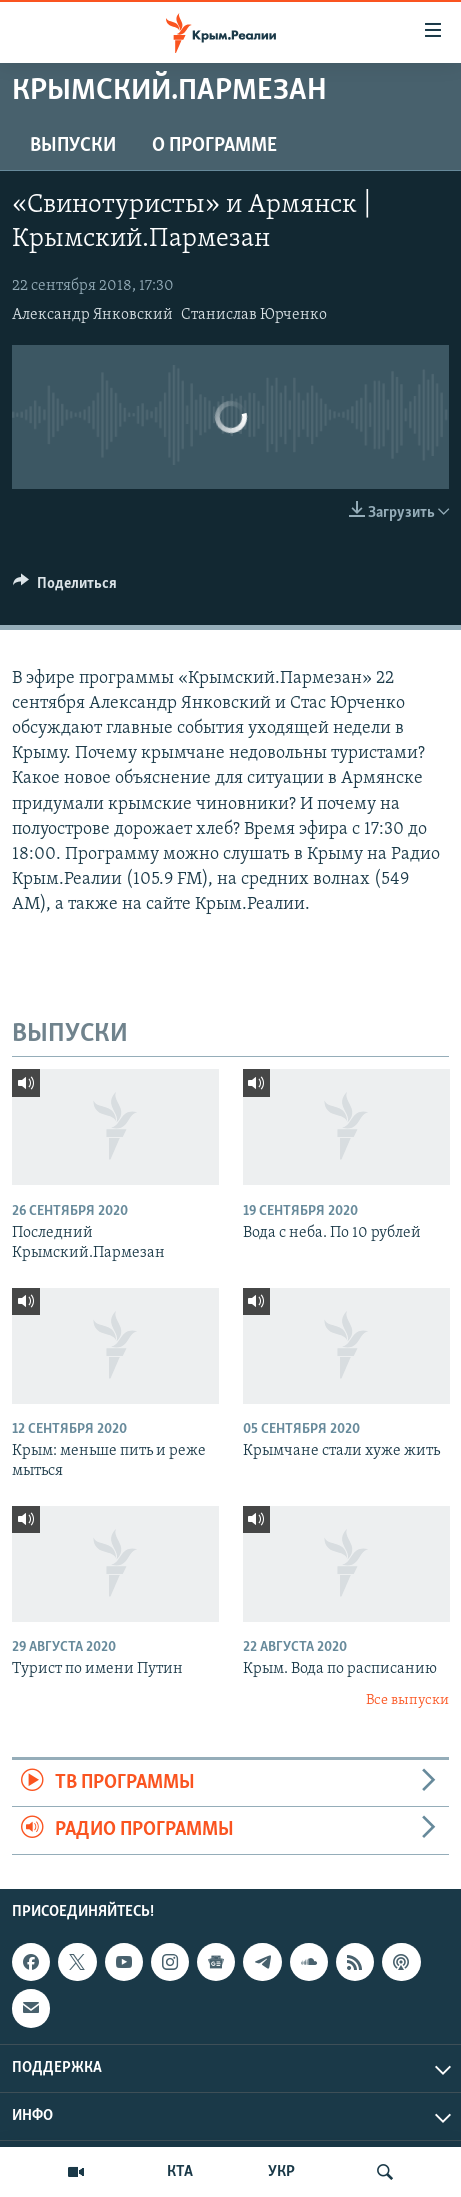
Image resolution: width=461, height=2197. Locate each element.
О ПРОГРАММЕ (214, 146)
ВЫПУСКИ (73, 146)
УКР (281, 2172)
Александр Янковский (92, 315)
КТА (180, 2172)
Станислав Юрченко (254, 315)
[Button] (65, 588)
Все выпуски (407, 1700)
